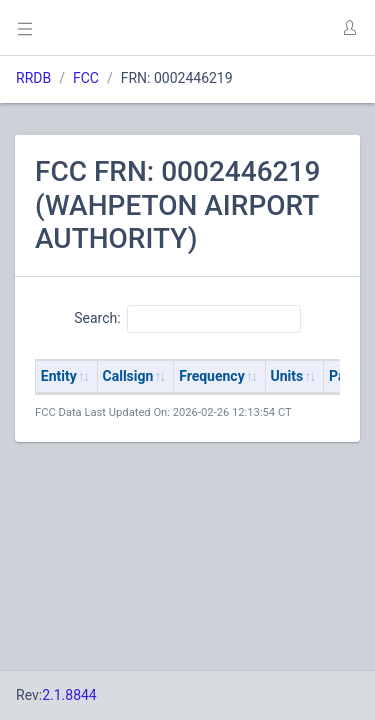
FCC (86, 78)
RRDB (33, 78)
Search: (187, 319)
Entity (59, 376)
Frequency (212, 376)
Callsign (128, 376)
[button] (349, 28)
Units (287, 376)
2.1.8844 (69, 695)
